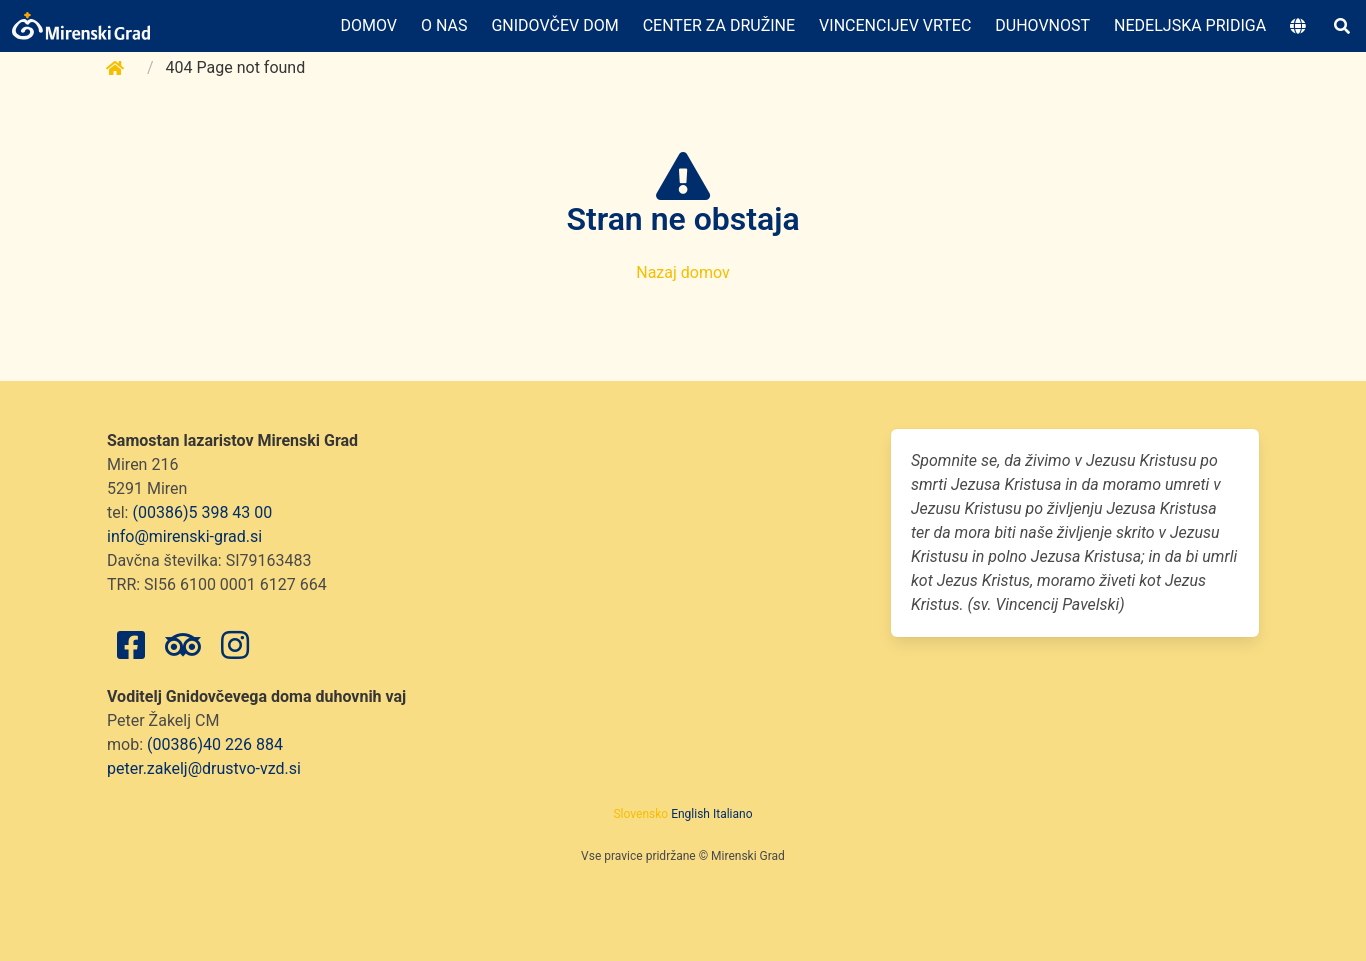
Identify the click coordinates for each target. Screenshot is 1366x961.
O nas (444, 25)
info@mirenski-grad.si (184, 536)
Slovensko (640, 814)
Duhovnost (1042, 25)
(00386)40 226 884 (215, 744)
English (690, 814)
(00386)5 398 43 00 (202, 512)
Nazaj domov (683, 272)
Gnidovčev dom (554, 25)
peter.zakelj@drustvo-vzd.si (204, 768)
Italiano (733, 814)
